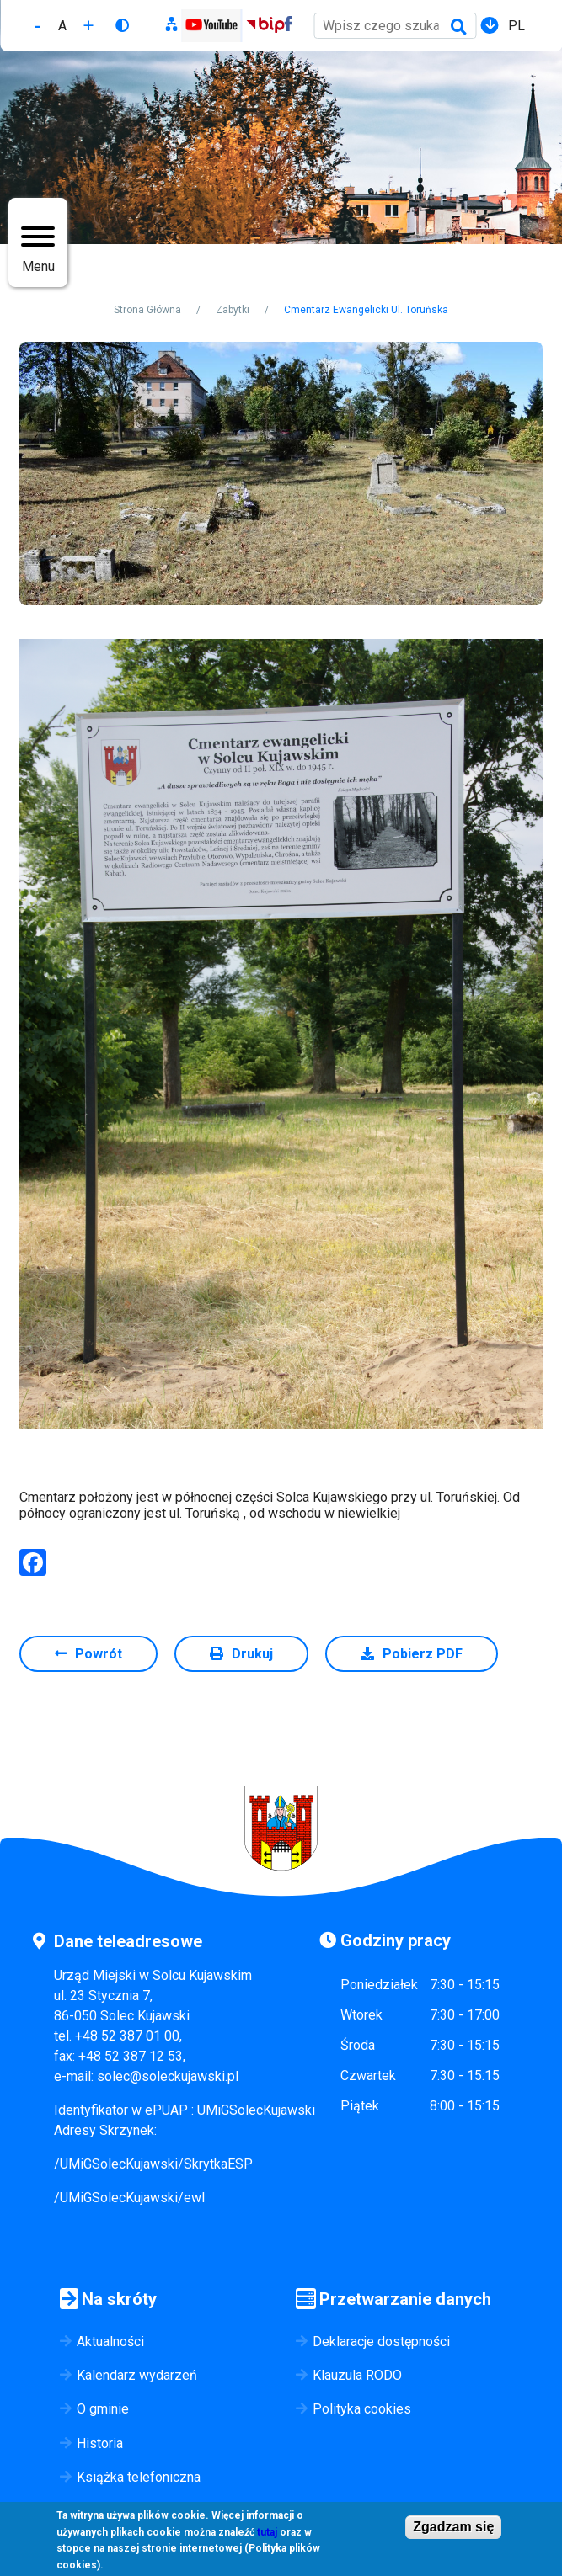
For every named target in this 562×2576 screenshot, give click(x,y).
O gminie (103, 2409)
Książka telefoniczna (139, 2477)
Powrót (98, 1654)
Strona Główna (147, 310)
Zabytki (232, 310)
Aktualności (110, 2342)
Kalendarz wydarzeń (137, 2375)
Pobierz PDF (423, 1654)
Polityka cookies (362, 2409)
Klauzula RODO (357, 2375)
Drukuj (252, 1654)
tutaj (267, 2534)
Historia (100, 2443)
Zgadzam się (453, 2528)
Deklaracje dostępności (381, 2342)
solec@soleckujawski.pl (167, 2076)
